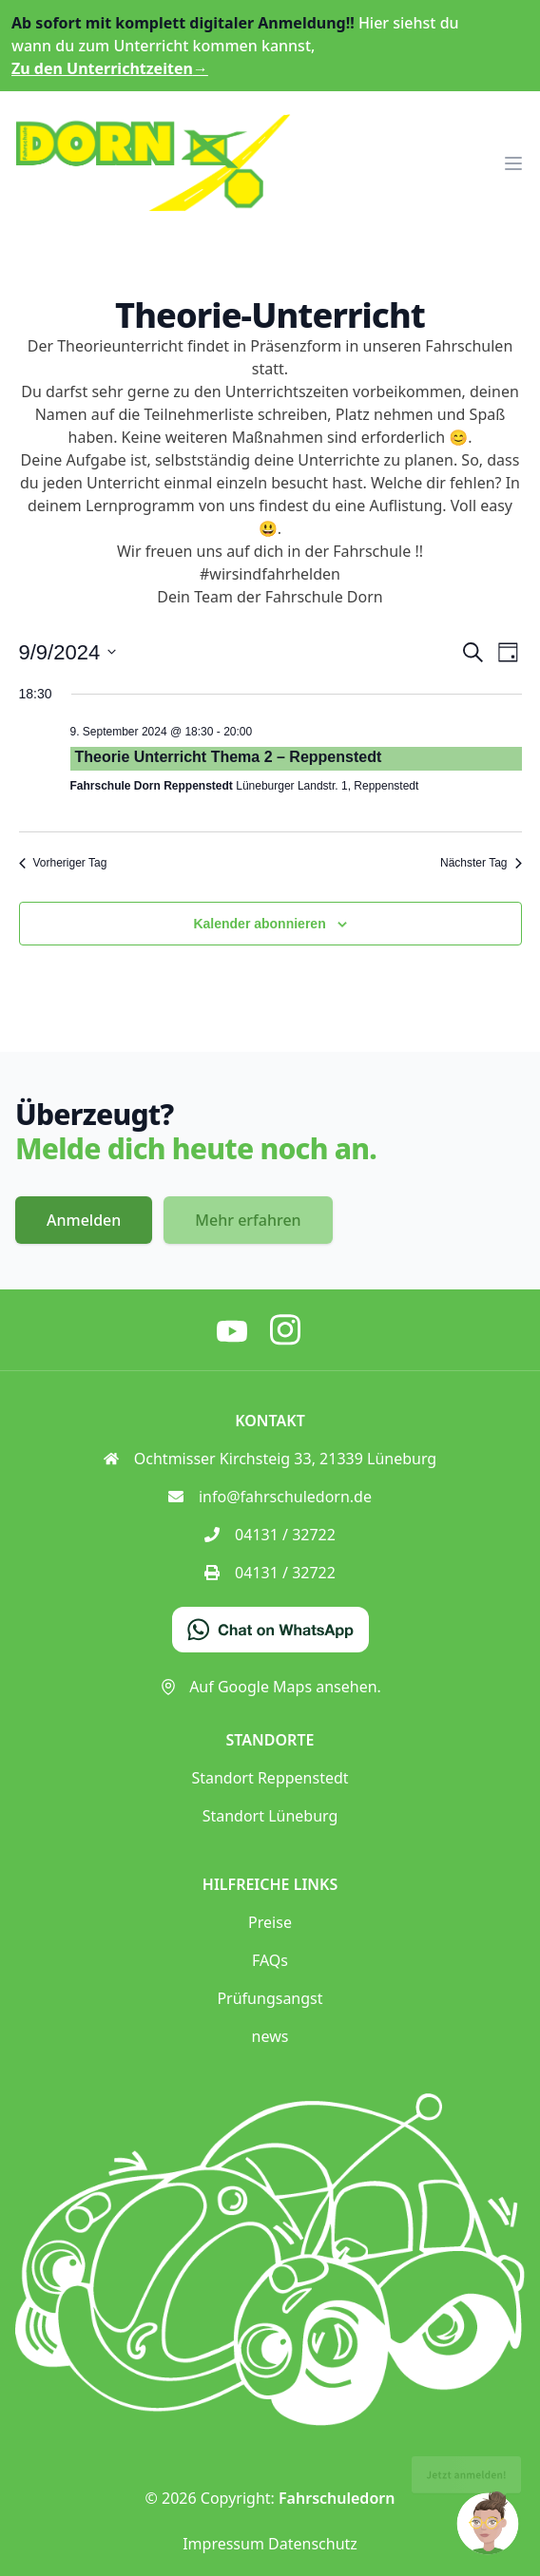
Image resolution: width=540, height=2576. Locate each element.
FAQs (270, 1960)
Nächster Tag (480, 862)
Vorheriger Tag (63, 862)
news (270, 2036)
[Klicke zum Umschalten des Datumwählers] (68, 652)
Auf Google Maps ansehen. (270, 1686)
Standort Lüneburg (270, 1815)
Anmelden (84, 1220)
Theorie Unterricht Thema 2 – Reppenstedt (228, 757)
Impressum (223, 2543)
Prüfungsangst (269, 1998)
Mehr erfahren (247, 1220)
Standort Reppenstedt (269, 1777)
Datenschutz (312, 2543)
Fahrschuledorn (337, 2498)
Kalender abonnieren (259, 923)
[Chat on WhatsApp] (270, 1629)
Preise (270, 1922)
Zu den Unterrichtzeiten (109, 68)
